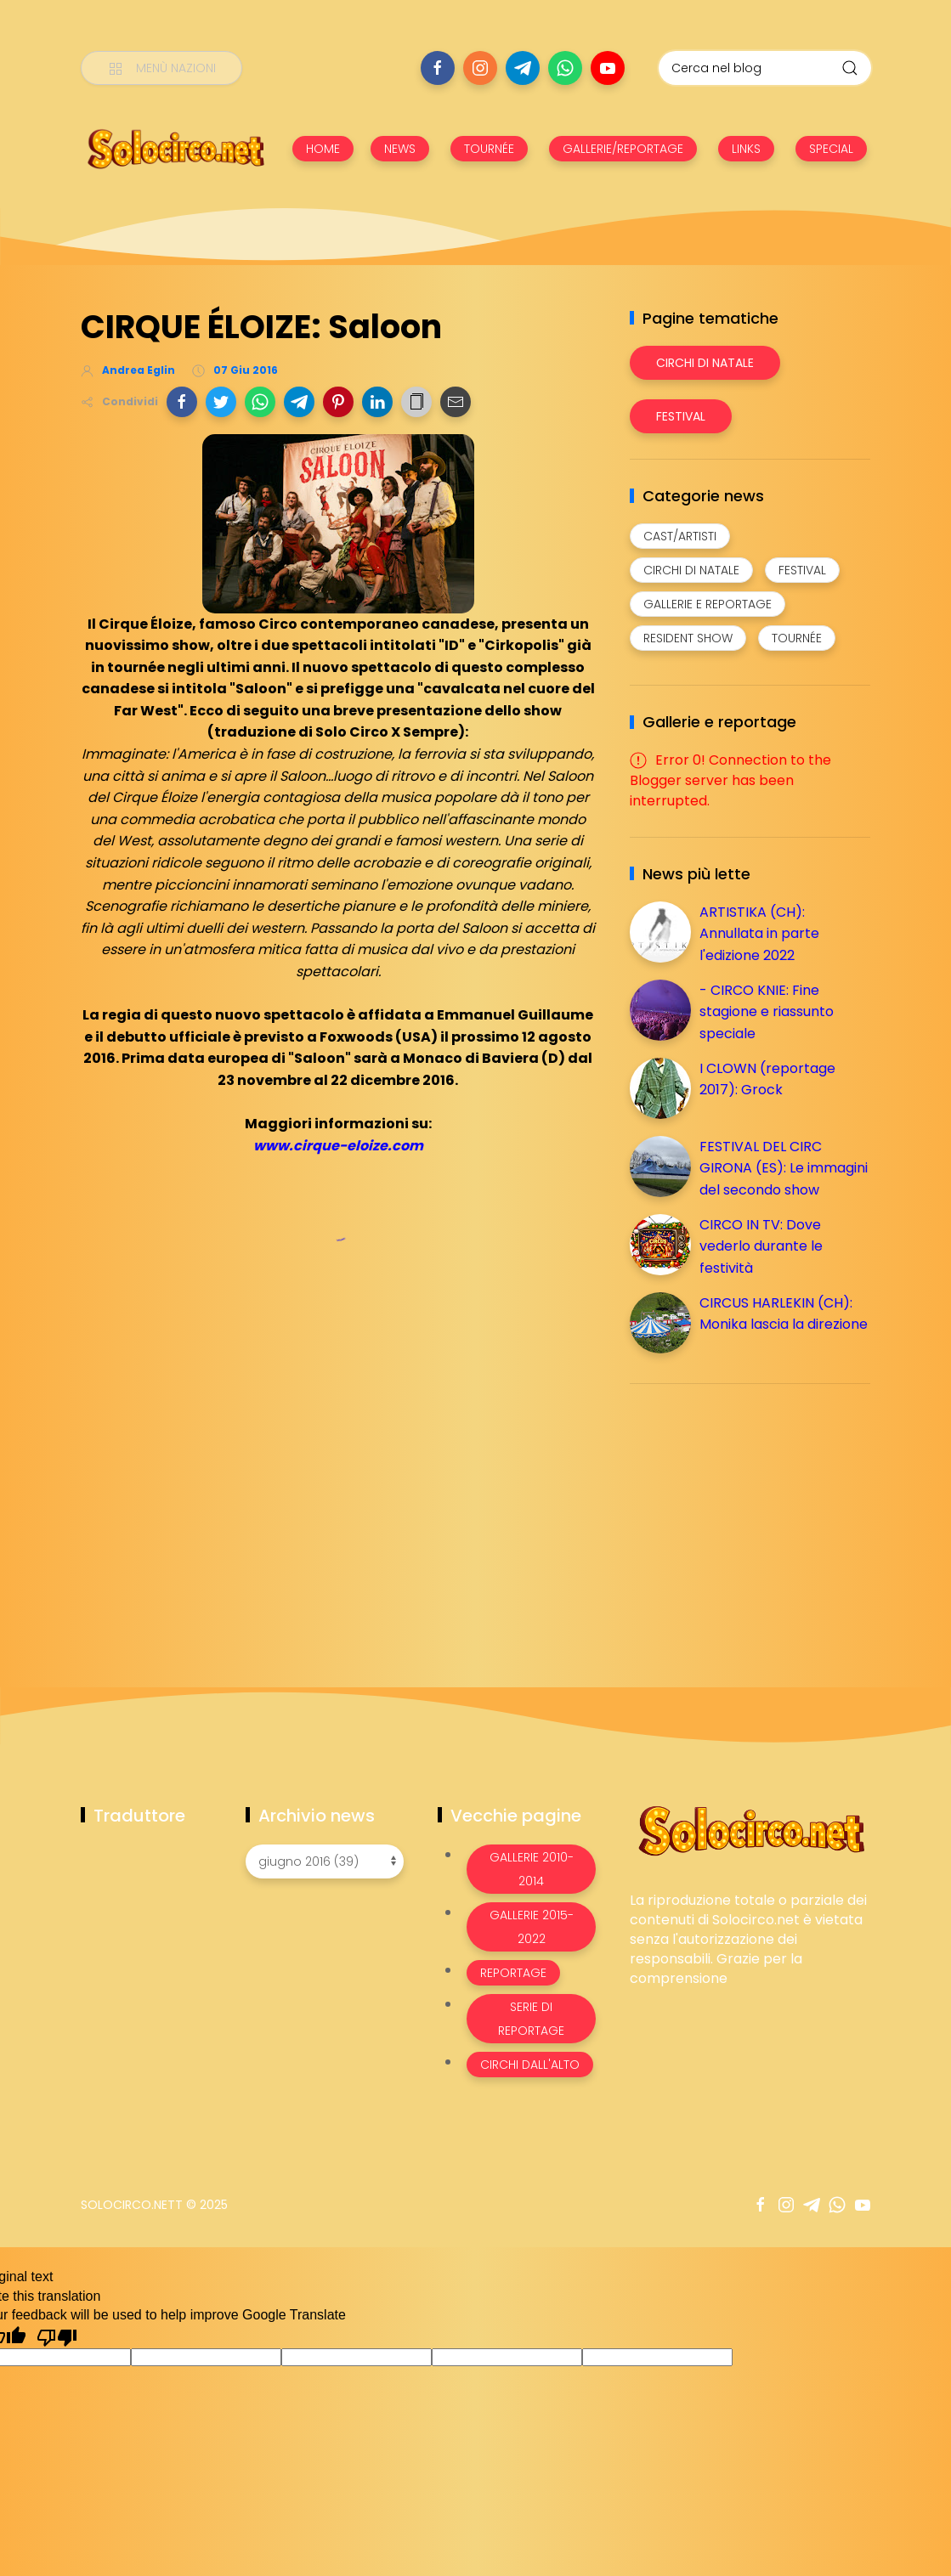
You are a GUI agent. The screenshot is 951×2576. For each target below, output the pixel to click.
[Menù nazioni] (161, 68)
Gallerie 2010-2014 (532, 1869)
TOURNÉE (489, 148)
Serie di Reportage (531, 2018)
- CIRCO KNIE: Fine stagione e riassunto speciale (766, 1011)
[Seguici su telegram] (523, 68)
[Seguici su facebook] (438, 68)
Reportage (513, 1972)
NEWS (400, 148)
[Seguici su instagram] (480, 68)
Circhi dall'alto (530, 2064)
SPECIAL (831, 148)
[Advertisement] (757, 1515)
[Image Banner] (750, 1829)
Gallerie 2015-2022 (532, 1927)
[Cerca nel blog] (765, 68)
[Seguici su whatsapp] (565, 68)
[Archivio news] (325, 1861)
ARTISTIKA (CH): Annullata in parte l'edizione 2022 (759, 933)
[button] (182, 402)
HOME (323, 148)
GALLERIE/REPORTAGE (623, 148)
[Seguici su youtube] (608, 68)
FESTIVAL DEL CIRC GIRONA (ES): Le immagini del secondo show (783, 1168)
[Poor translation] (56, 2336)
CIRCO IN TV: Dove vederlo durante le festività (761, 1246)
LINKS (746, 148)
